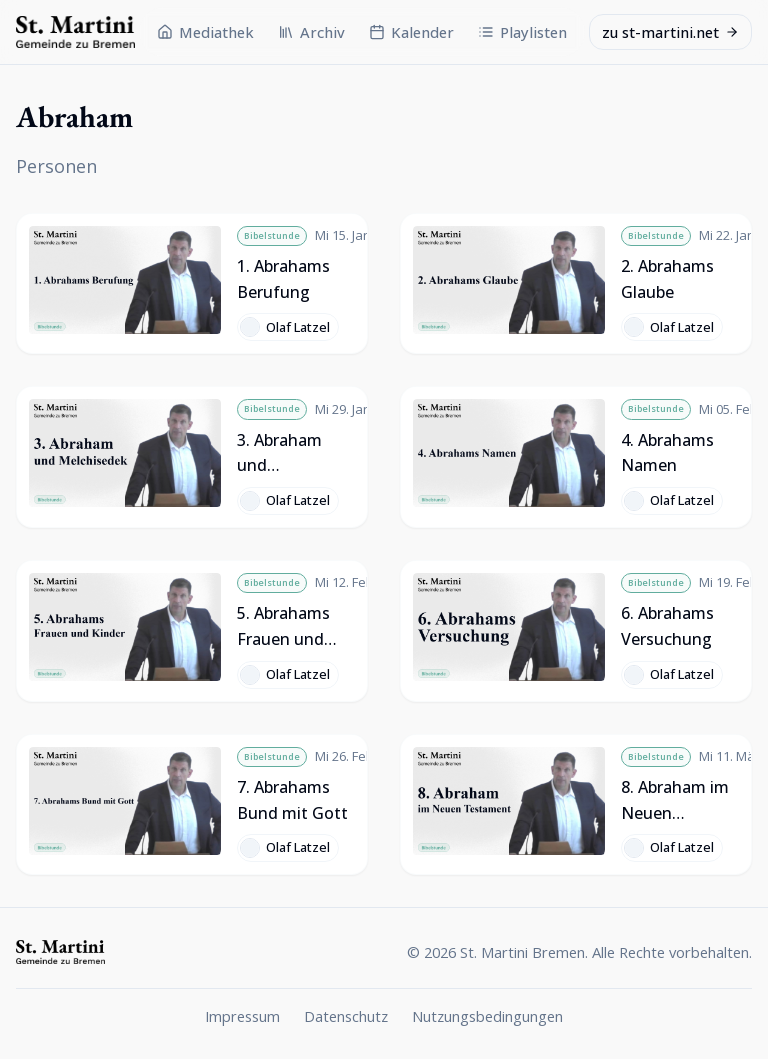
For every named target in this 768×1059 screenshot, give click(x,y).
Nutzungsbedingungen (487, 1016)
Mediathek (205, 32)
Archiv (311, 32)
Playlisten (522, 32)
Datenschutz (346, 1016)
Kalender (411, 32)
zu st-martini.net (670, 32)
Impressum (242, 1016)
